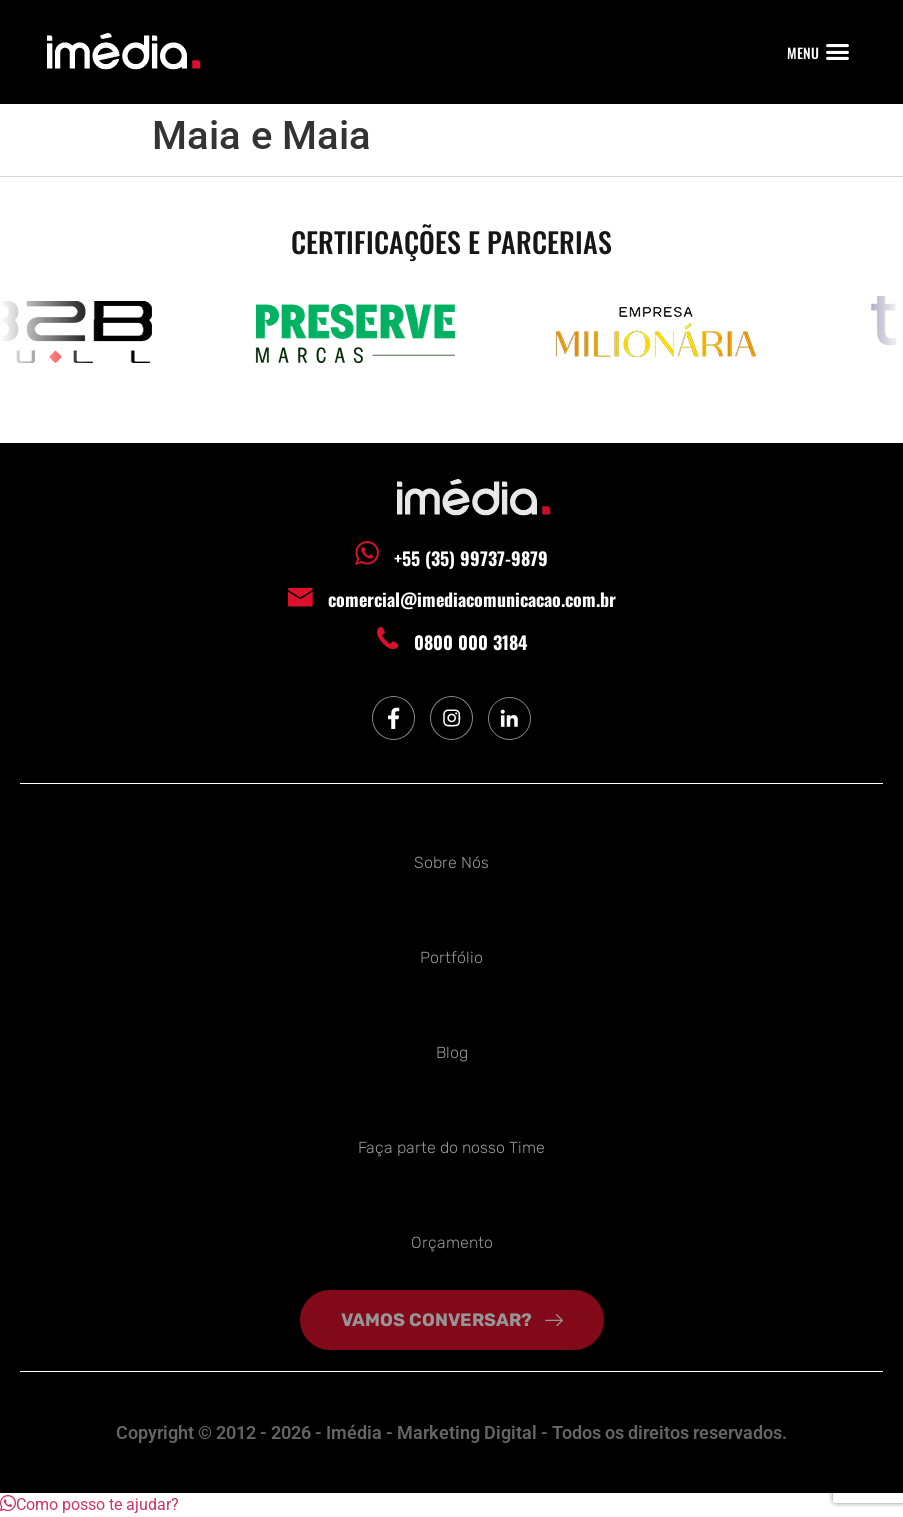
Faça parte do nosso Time (451, 1147)
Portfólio (451, 957)
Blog (452, 1052)
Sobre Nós (451, 862)
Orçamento (452, 1242)
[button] (838, 52)
